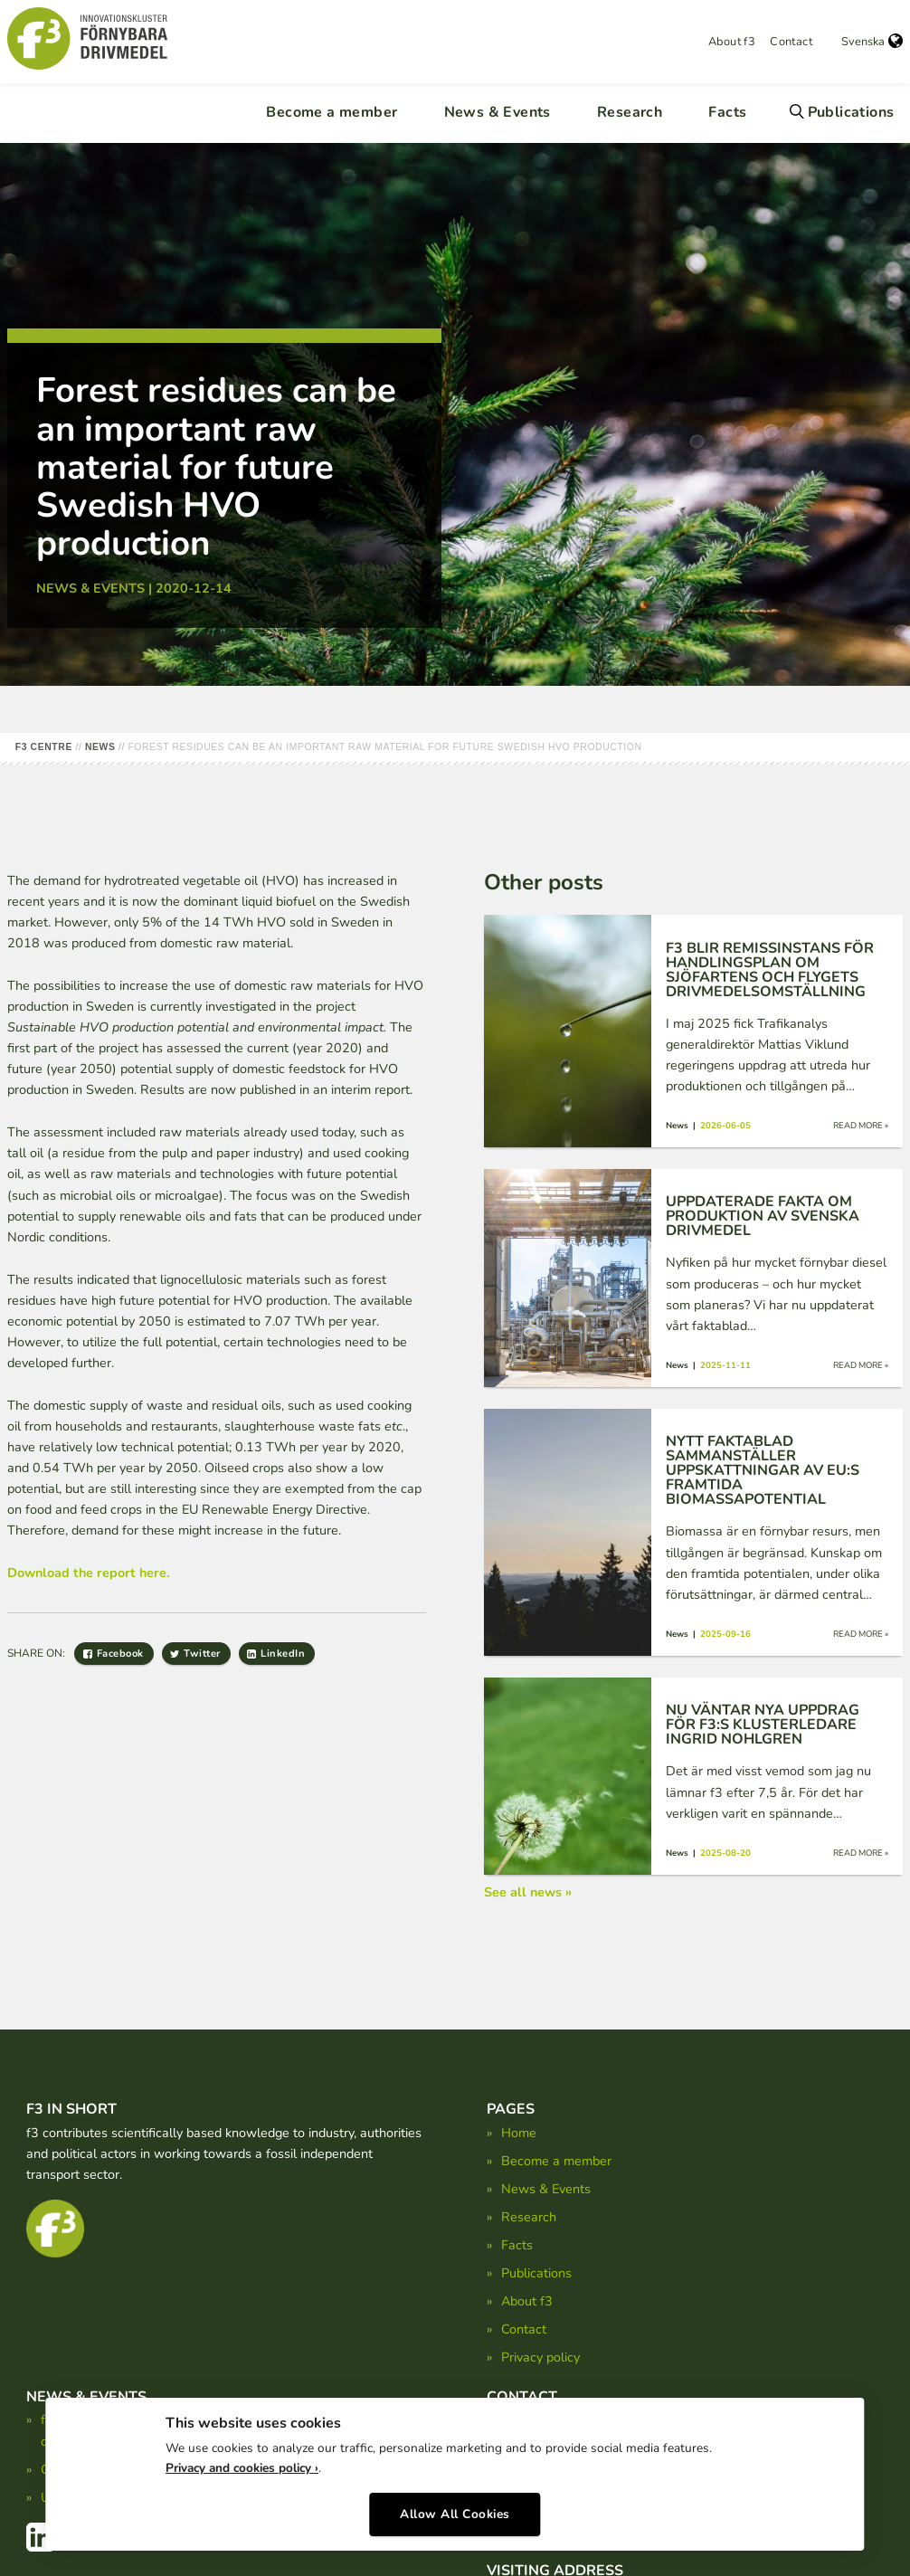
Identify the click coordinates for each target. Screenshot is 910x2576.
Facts (727, 112)
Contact (791, 41)
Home (518, 2133)
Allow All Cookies (455, 2510)
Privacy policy (540, 2357)
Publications (851, 112)
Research (629, 112)
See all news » (528, 1892)
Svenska (872, 41)
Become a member (331, 112)
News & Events (497, 112)
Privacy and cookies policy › (242, 2465)
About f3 (731, 41)
